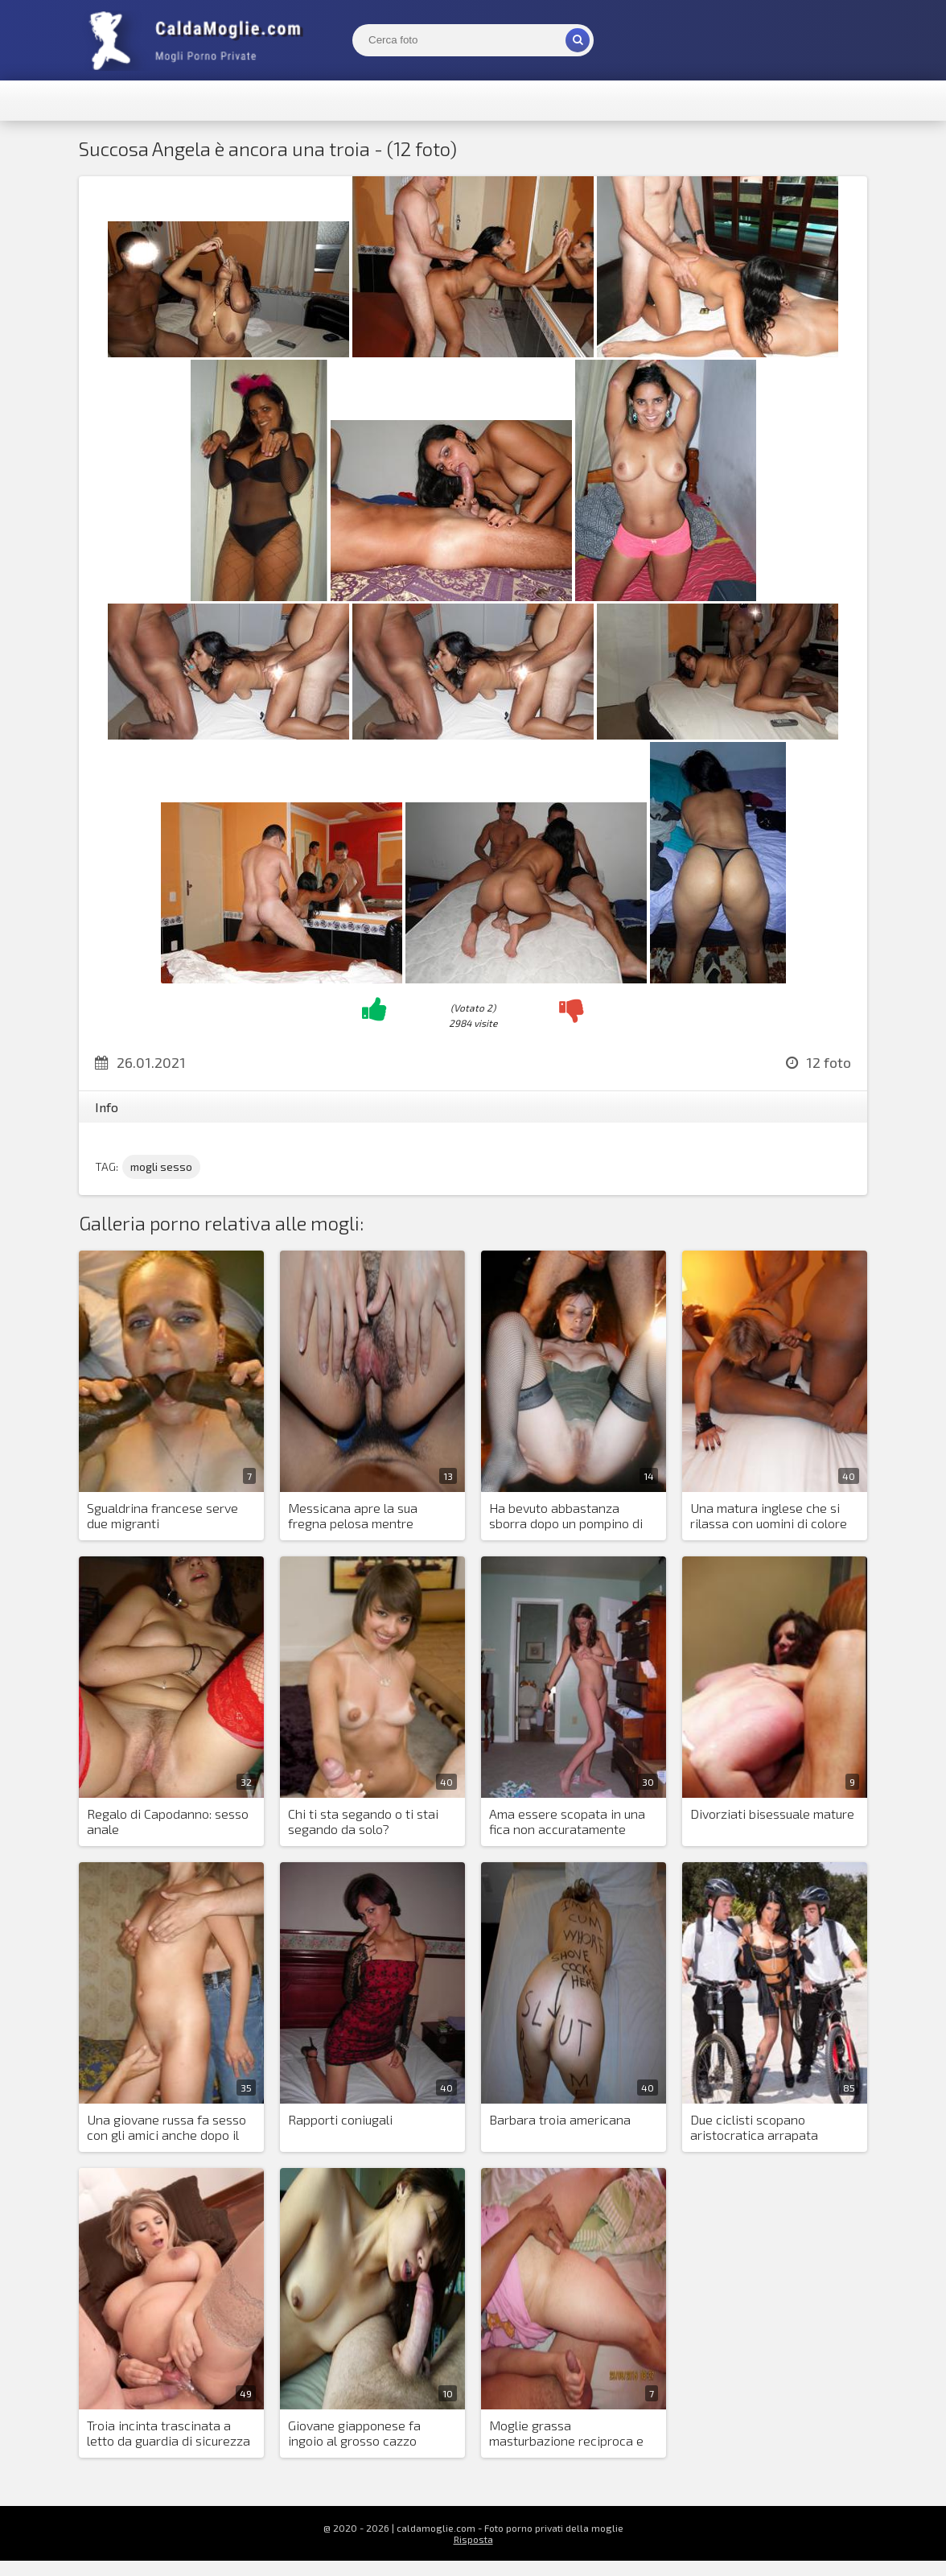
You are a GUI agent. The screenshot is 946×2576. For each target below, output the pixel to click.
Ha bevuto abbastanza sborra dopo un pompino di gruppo (566, 1516)
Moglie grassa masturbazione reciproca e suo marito (566, 2433)
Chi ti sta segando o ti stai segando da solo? (363, 1821)
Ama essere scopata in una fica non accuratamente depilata (567, 1822)
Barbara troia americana (560, 2119)
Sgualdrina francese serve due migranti (162, 1515)
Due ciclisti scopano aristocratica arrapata (754, 2127)
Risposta (473, 2539)
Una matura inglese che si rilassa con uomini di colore (768, 1515)
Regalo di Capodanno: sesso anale (168, 1821)
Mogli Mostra (199, 40)
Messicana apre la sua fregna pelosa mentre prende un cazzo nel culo (359, 1516)
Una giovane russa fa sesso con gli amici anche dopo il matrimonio (166, 2128)
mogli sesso (161, 1166)
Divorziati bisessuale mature (772, 1813)
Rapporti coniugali (340, 2119)
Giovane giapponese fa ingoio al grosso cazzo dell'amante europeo (354, 2433)
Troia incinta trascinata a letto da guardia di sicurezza (168, 2432)
